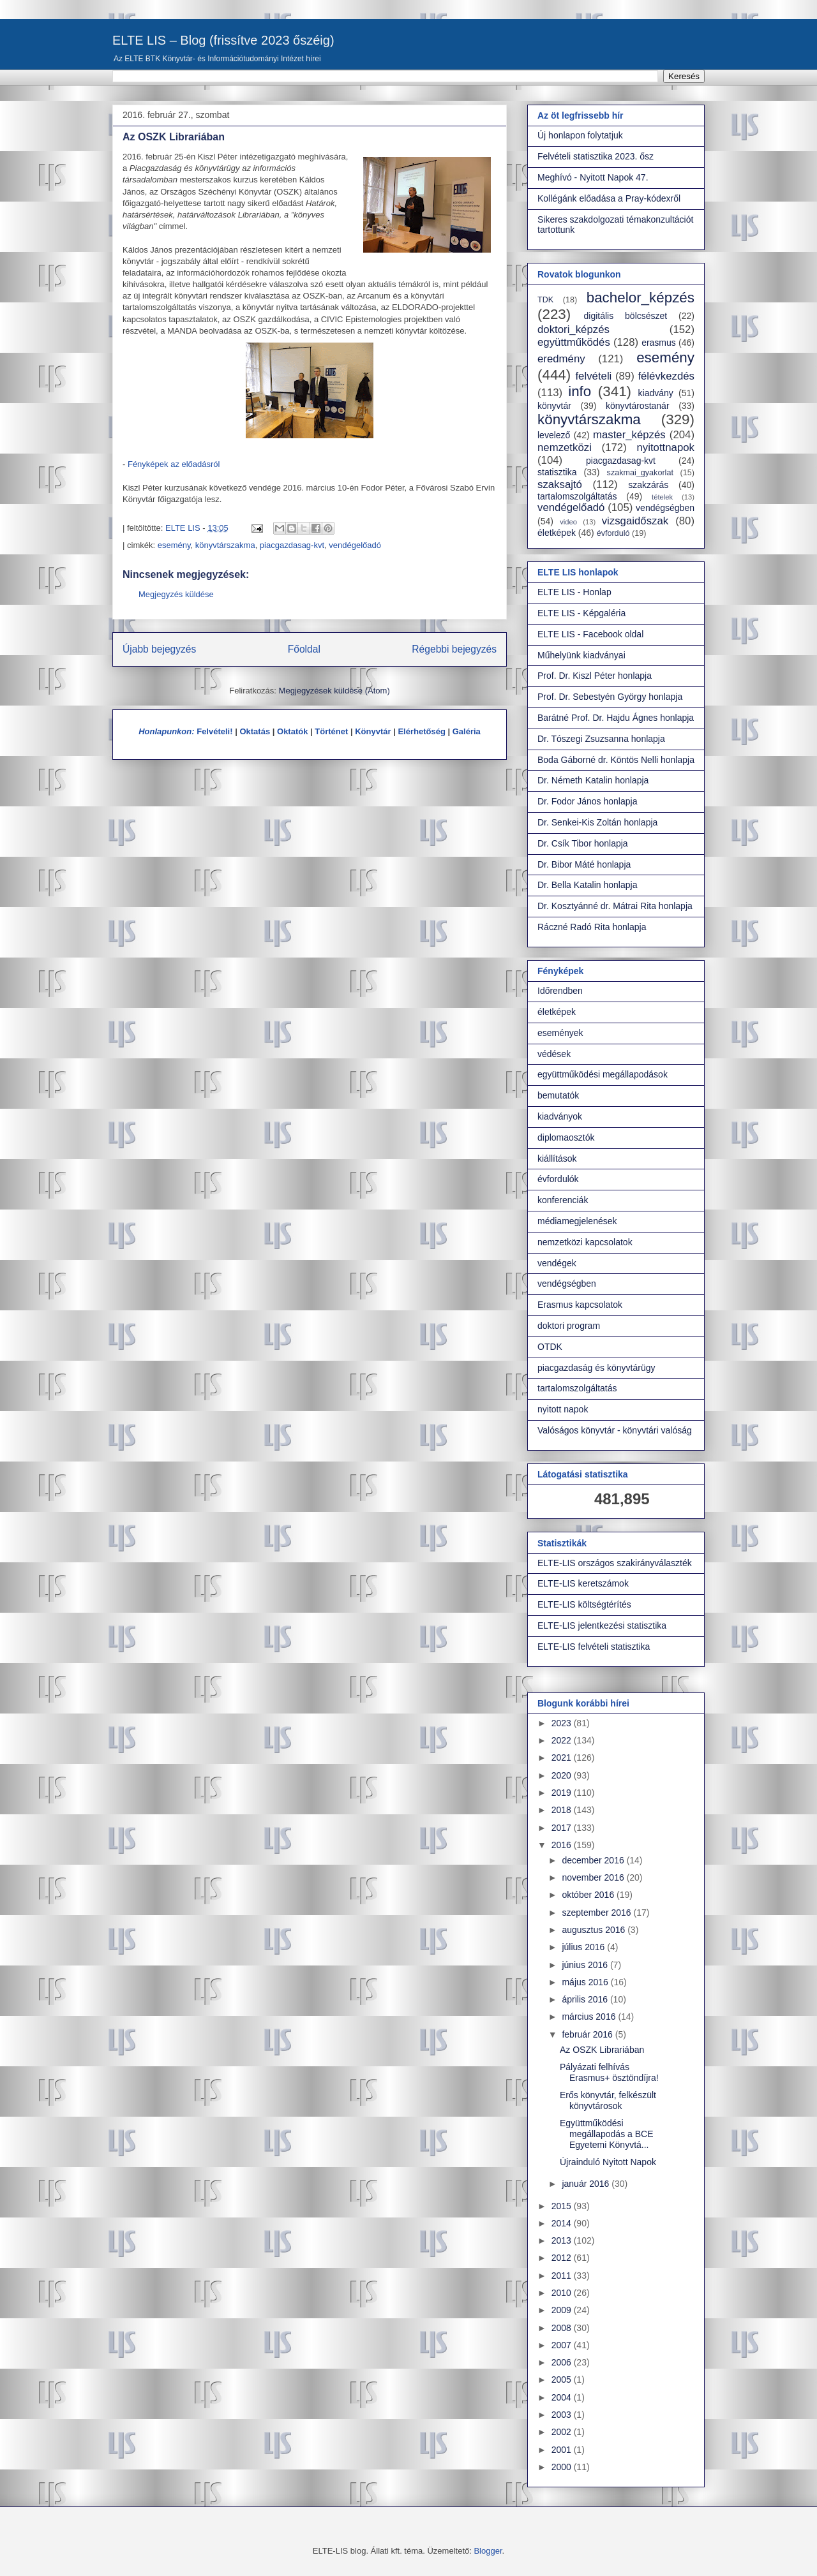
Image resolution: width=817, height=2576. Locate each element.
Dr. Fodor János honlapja (587, 801)
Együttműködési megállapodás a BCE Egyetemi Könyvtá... (607, 2134)
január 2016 (586, 2184)
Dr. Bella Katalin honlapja (587, 885)
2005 (562, 2379)
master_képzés (629, 435)
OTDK (549, 1347)
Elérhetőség (421, 731)
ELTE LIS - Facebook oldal (590, 634)
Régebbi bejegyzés (454, 649)
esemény (174, 545)
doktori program (568, 1326)
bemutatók (558, 1095)
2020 (562, 1775)
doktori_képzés (573, 329)
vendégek (556, 1263)
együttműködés (573, 342)
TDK (545, 299)
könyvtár (554, 406)
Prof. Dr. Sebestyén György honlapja (609, 697)
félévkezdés (666, 376)
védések (554, 1054)
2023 (562, 1723)
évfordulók (558, 1179)
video (568, 522)
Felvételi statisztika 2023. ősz (595, 156)
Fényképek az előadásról (174, 464)
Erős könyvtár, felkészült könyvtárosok (608, 2100)
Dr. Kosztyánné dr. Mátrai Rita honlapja (615, 906)
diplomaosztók (566, 1137)
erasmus (658, 342)
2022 (562, 1740)
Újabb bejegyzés (159, 649)
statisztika (556, 472)
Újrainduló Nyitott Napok (608, 2162)
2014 (562, 2223)
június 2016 (586, 1965)
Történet (331, 731)
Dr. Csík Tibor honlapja (582, 843)
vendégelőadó (355, 545)
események (560, 1033)
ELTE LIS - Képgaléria (581, 613)
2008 (562, 2328)
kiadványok (559, 1116)
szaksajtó (559, 484)
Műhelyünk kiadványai (581, 655)
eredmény (561, 359)
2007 (562, 2345)
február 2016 (588, 2034)
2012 (562, 2258)
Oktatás (254, 731)
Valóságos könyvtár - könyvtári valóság (614, 1430)
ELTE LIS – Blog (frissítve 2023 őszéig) (223, 40)
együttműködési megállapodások (602, 1074)
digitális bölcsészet (626, 316)
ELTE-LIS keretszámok (583, 1583)
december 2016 (594, 1860)
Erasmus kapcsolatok (579, 1304)
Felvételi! (214, 731)
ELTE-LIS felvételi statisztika (593, 1646)
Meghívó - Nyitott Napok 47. (592, 177)
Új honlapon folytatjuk (580, 135)
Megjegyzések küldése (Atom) (334, 690)
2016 (562, 1845)
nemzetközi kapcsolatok (585, 1242)
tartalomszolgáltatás (577, 496)
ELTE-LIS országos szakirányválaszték (614, 1563)
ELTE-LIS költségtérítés (584, 1604)
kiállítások (556, 1158)
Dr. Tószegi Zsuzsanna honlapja (601, 739)
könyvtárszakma (225, 545)
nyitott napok (562, 1409)
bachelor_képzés (640, 298)
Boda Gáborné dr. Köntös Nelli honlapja (615, 760)
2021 (562, 1757)
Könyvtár (373, 731)
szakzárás (648, 485)
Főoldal (304, 649)
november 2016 (594, 1877)
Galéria (467, 731)
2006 (562, 2362)
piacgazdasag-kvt (292, 545)
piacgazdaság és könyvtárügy (596, 1368)
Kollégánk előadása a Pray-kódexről (608, 198)
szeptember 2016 (597, 1912)
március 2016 (590, 2016)
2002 (562, 2432)
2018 (562, 1810)
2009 (562, 2310)
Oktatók (292, 731)
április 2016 (586, 1999)
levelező (553, 435)
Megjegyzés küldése (176, 594)
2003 (562, 2414)
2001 (562, 2450)
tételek (662, 497)
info (579, 391)
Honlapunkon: (166, 731)
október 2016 (589, 1895)
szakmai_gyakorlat (640, 472)
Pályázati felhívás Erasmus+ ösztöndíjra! (609, 2072)
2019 (562, 1793)
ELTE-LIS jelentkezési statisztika (601, 1625)
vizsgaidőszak (635, 521)
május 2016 (586, 1982)
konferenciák (562, 1200)
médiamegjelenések (577, 1221)
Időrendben (560, 991)
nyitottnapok (666, 447)
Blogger (488, 2551)
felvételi (593, 376)
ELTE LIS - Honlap (574, 592)
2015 (562, 2206)
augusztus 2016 (594, 1930)
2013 (562, 2240)
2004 (562, 2397)
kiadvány (655, 393)
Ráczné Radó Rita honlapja (591, 927)
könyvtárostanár (638, 406)
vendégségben (665, 508)
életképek (556, 533)
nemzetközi (564, 447)
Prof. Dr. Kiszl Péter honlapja (594, 675)
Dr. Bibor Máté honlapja (584, 864)
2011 (562, 2275)
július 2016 (584, 1947)
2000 (562, 2467)
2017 (562, 1828)
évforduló (613, 533)
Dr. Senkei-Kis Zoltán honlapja (597, 822)
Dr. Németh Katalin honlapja (592, 780)
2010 (562, 2293)
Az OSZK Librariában (602, 2050)
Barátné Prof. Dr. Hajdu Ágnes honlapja (615, 718)
